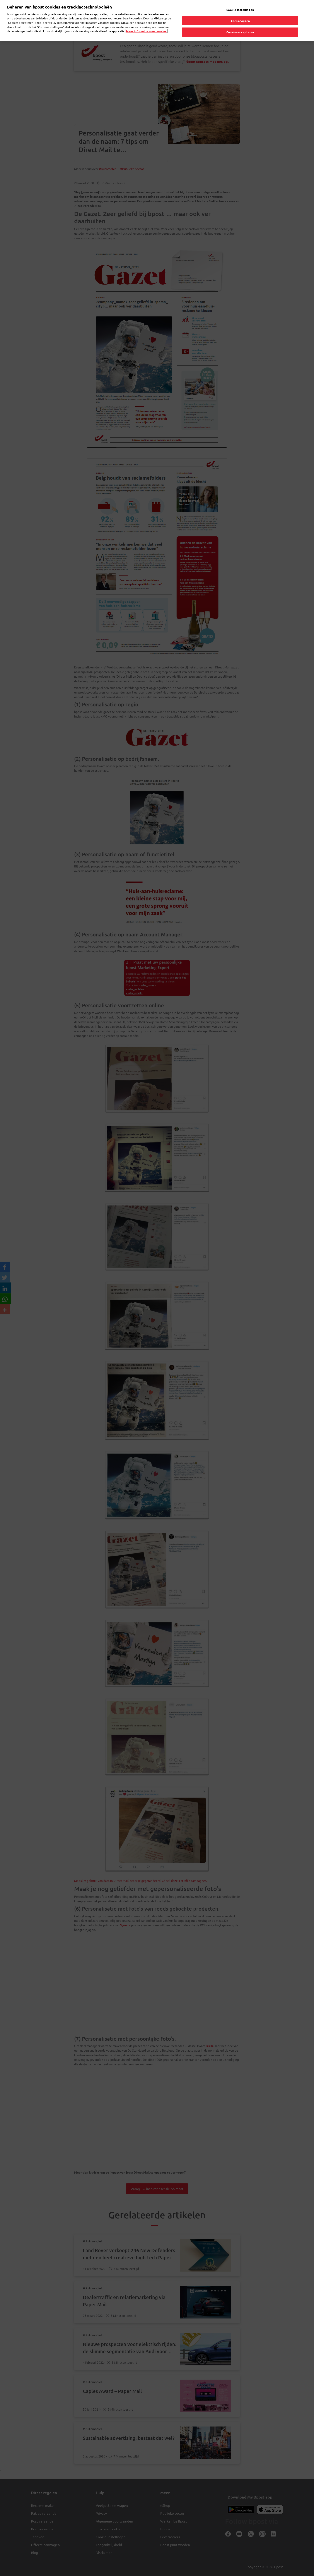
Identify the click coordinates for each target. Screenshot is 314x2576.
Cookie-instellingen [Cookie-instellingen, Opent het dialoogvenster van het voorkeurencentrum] (240, 10)
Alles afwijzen (240, 21)
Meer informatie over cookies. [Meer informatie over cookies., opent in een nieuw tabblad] (146, 31)
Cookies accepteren (240, 32)
